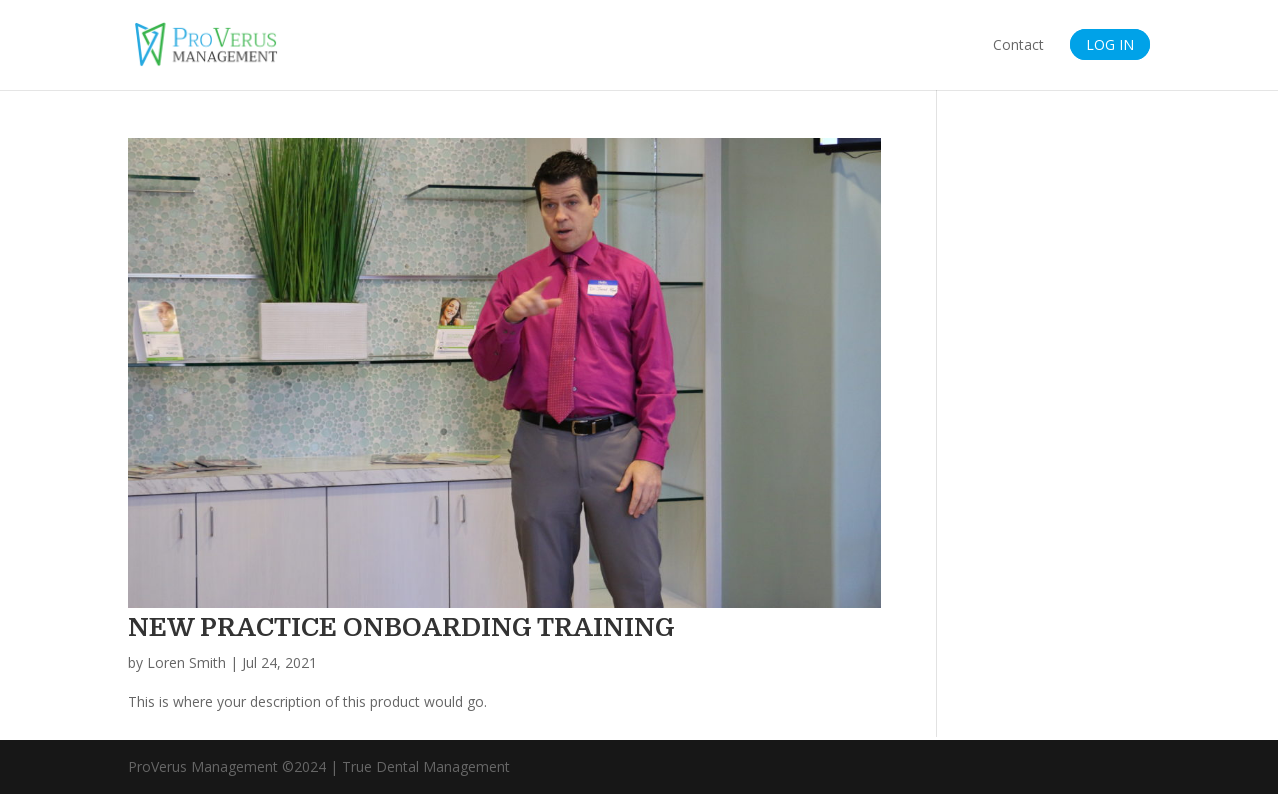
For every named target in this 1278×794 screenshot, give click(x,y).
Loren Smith (186, 662)
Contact (1018, 46)
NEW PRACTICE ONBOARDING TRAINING (401, 627)
